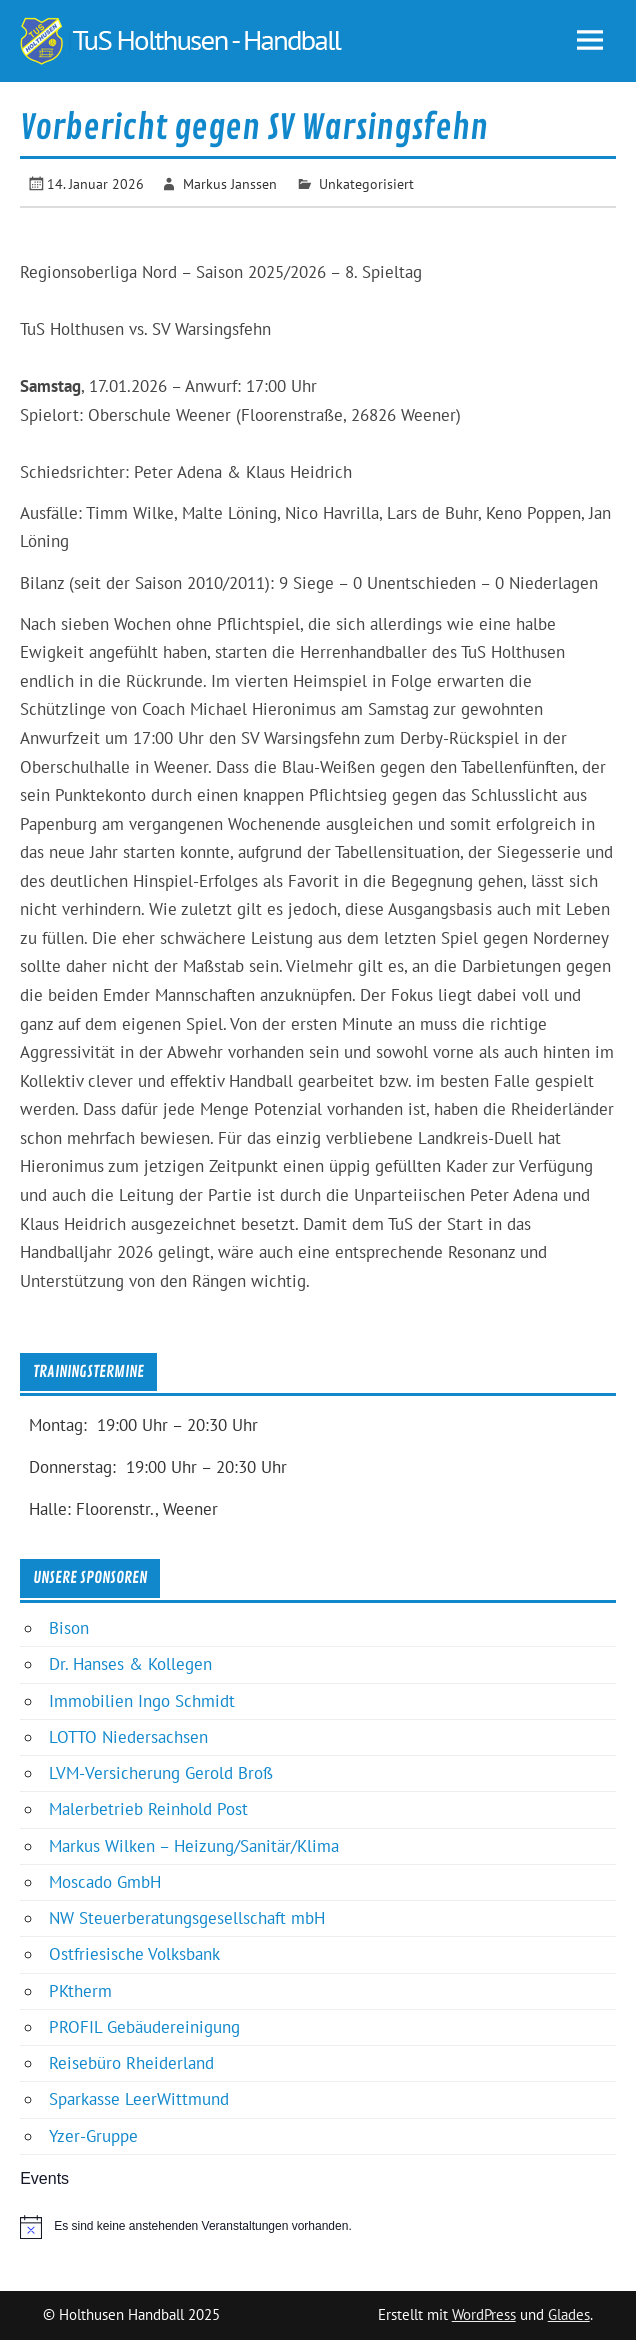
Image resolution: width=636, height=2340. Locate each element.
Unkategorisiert (366, 183)
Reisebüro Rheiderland (131, 2063)
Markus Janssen (230, 183)
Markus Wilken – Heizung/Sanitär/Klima (194, 1846)
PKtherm (80, 1991)
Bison (69, 1628)
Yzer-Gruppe (93, 2136)
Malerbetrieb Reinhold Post (148, 1809)
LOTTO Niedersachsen (128, 1737)
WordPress (484, 2314)
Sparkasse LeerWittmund (139, 2099)
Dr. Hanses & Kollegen (130, 1664)
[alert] (318, 2227)
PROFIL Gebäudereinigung (144, 2027)
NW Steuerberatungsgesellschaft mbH (187, 1918)
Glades (569, 2314)
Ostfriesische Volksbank (134, 1954)
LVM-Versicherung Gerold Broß (161, 1773)
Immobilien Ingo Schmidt (142, 1701)
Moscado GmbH (105, 1882)
